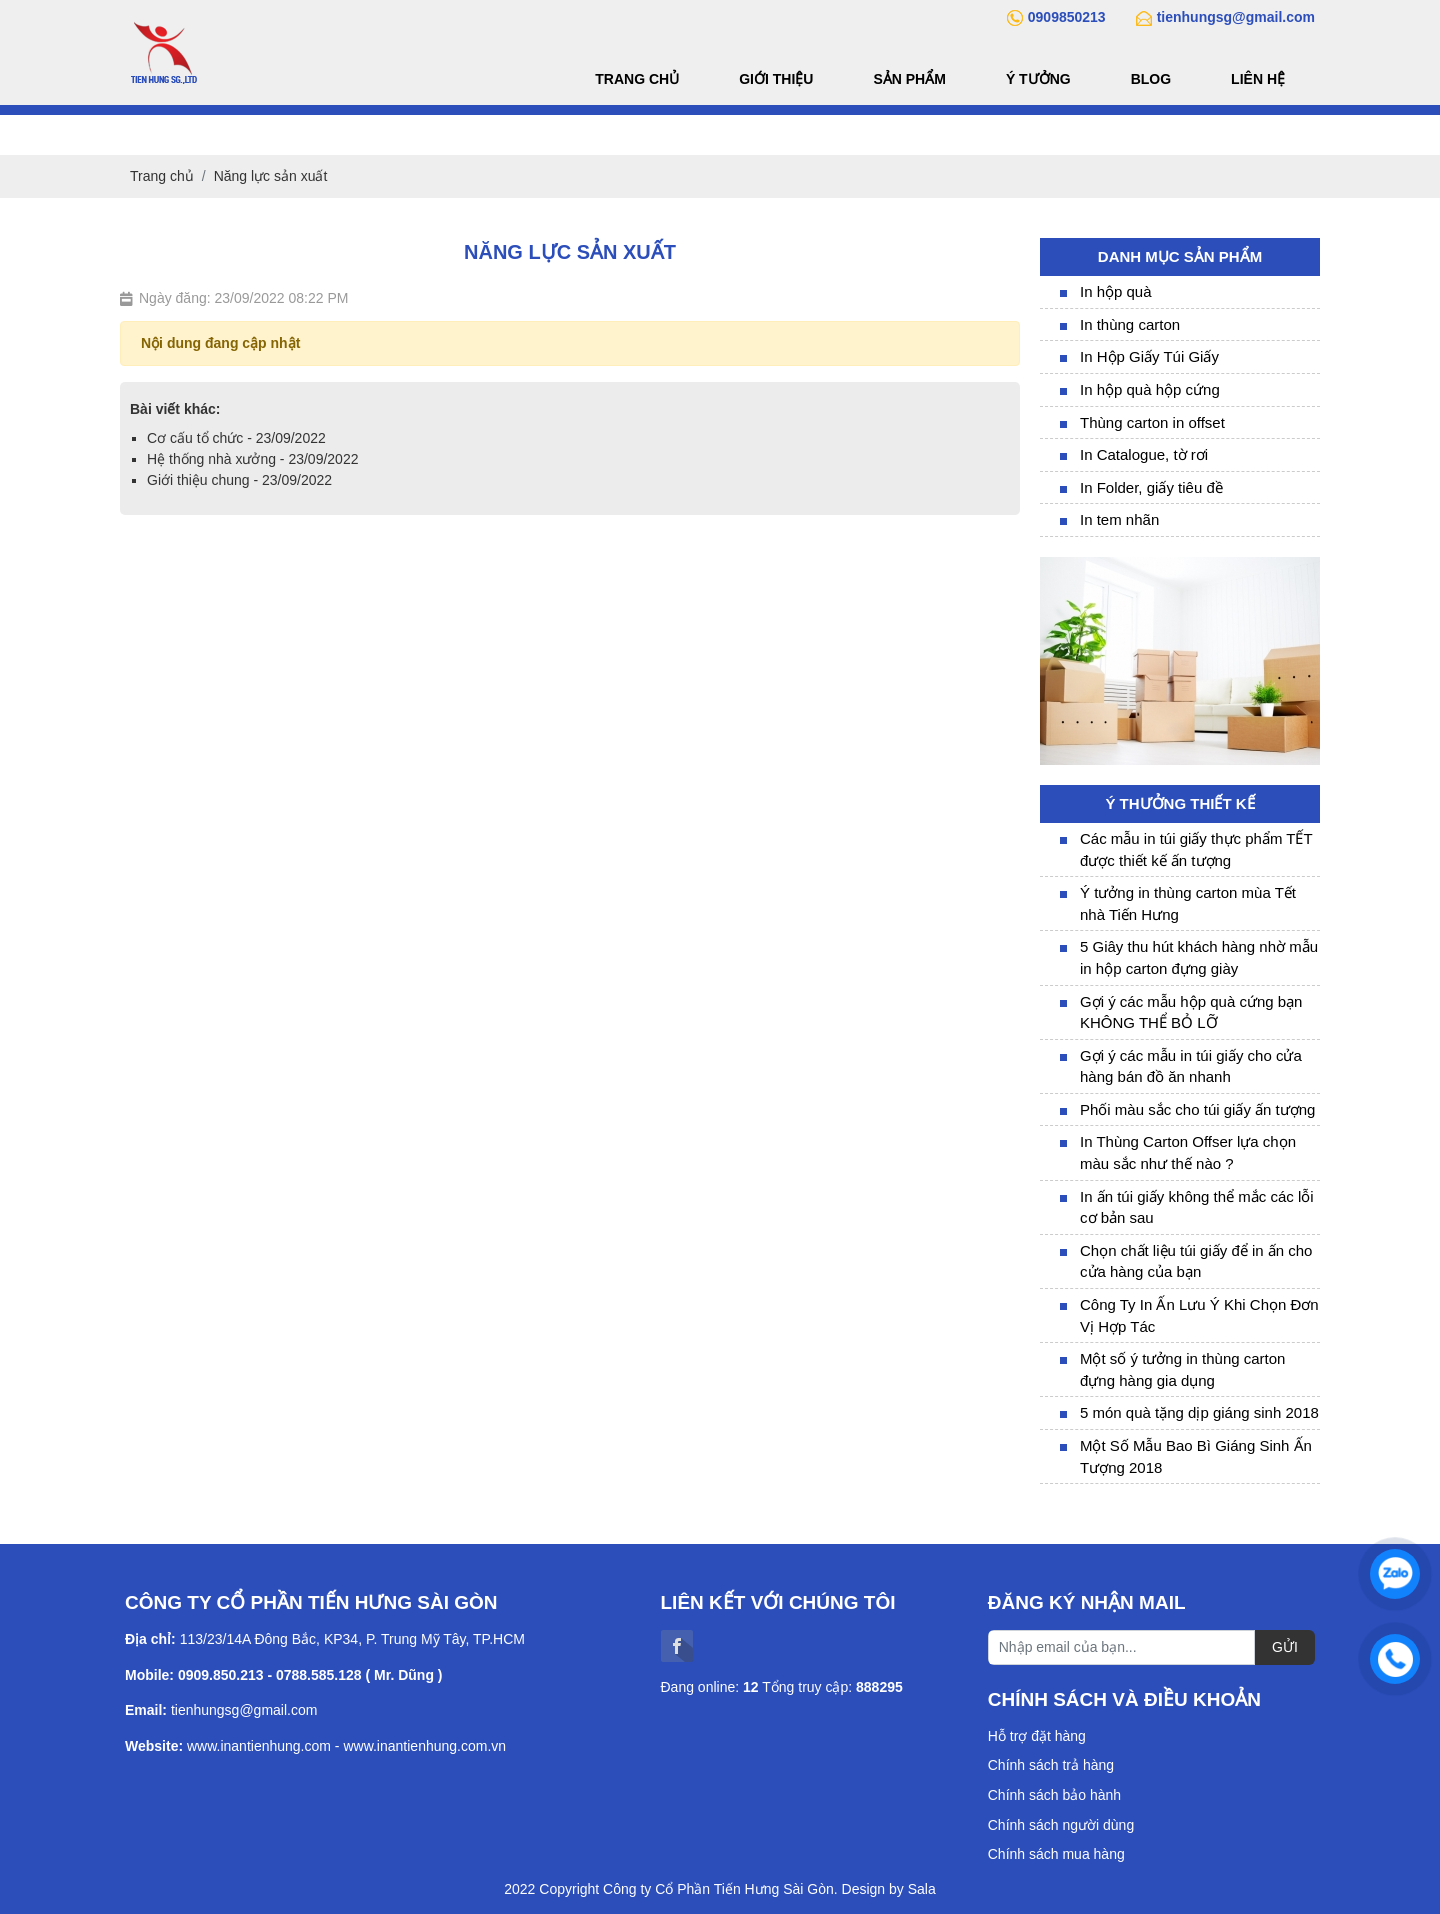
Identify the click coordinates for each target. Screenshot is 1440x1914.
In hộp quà (1116, 291)
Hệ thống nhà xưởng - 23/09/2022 (252, 459)
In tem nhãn (1119, 519)
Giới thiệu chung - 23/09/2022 (239, 480)
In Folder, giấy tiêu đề (1151, 487)
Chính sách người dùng (1061, 1825)
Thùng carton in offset (1152, 422)
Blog (1151, 79)
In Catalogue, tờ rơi (1144, 454)
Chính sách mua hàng (1056, 1854)
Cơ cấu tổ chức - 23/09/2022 (236, 438)
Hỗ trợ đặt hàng (1037, 1736)
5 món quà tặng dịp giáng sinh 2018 (1199, 1412)
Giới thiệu (776, 79)
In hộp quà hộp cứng (1150, 389)
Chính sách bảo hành (1054, 1795)
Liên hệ (1258, 79)
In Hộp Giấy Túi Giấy (1149, 356)
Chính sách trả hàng (1051, 1765)
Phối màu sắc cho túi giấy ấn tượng (1197, 1109)
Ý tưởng (1038, 79)
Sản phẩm (909, 79)
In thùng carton (1130, 324)
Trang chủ (637, 79)
